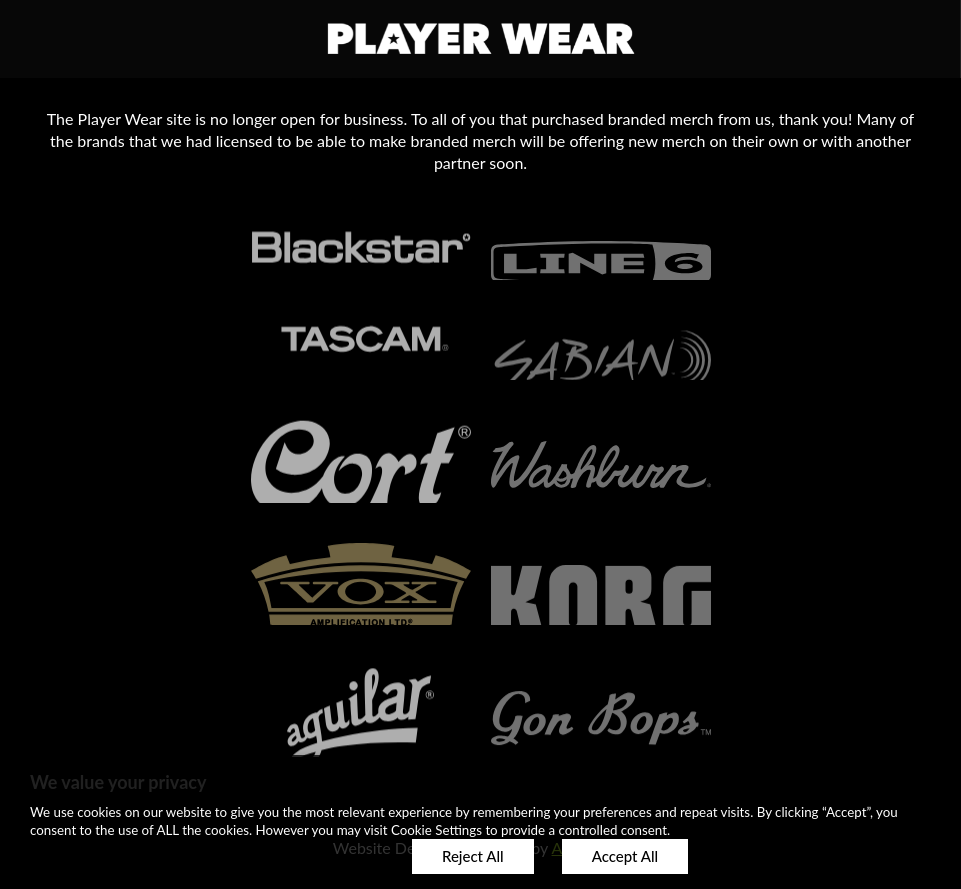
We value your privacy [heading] (118, 782)
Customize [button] (324, 856)
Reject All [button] (473, 856)
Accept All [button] (625, 856)
